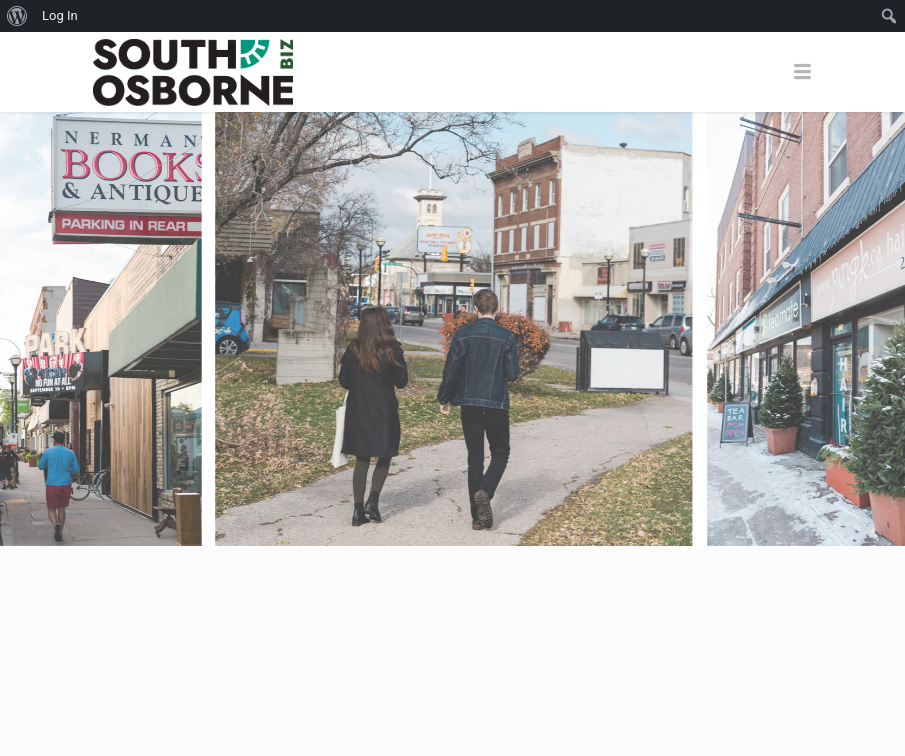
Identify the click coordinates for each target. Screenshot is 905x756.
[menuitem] (17, 16)
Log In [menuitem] (60, 15)
